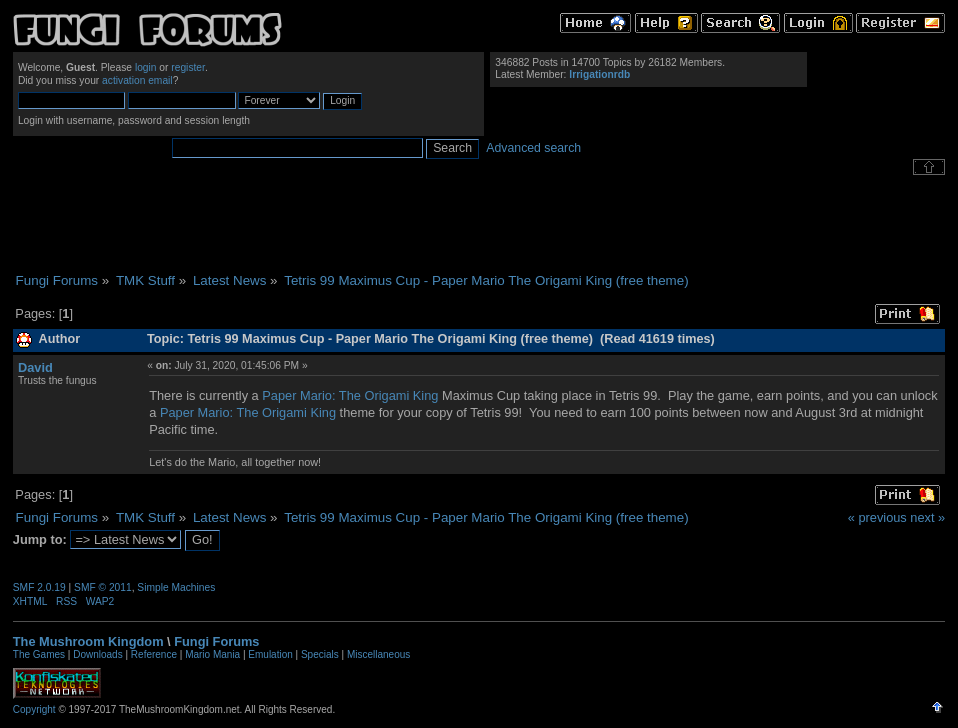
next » (927, 517)
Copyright (34, 709)
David (35, 367)
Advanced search (533, 148)
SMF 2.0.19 (39, 587)
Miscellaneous (378, 654)
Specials (320, 654)
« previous (877, 517)
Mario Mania (212, 654)
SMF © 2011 (103, 587)
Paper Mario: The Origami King (350, 395)
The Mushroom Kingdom (88, 641)
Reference (154, 654)
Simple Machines (176, 587)
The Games (39, 654)
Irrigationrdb (599, 74)
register (188, 67)
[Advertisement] (479, 224)
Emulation (270, 654)
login (146, 67)
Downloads (97, 654)
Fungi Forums (216, 641)
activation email (137, 80)
